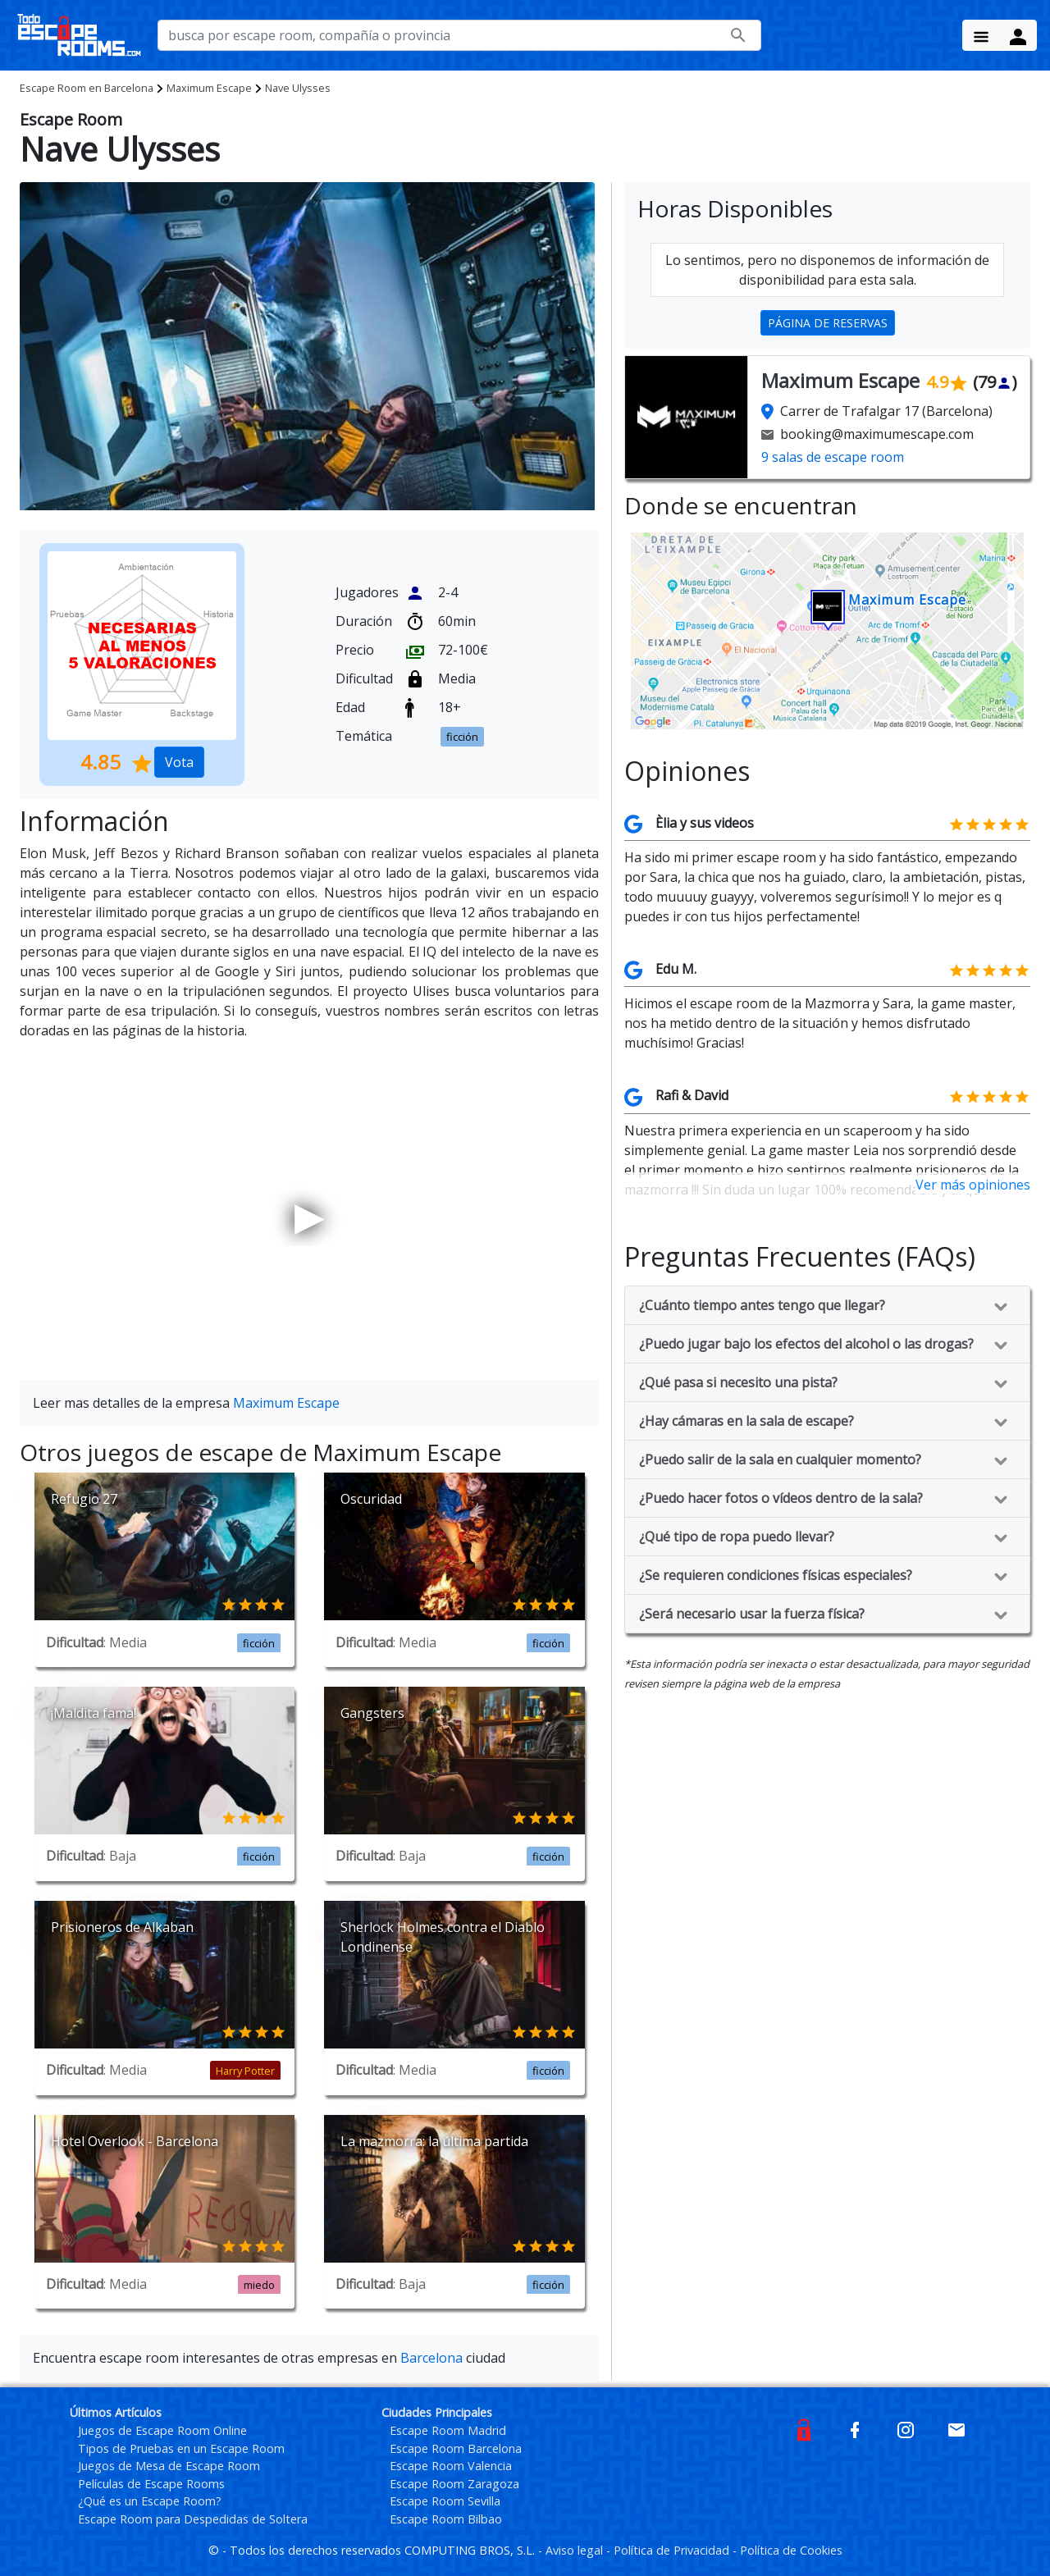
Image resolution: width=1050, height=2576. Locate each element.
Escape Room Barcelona (456, 2448)
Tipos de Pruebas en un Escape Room (181, 2448)
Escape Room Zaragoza (454, 2484)
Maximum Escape (209, 87)
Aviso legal (576, 2550)
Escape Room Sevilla (445, 2501)
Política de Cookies (791, 2550)
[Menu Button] (981, 35)
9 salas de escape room (832, 457)
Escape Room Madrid (448, 2430)
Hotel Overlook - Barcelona (134, 2141)
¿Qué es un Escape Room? (149, 2501)
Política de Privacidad (673, 2550)
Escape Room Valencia (451, 2465)
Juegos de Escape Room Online (162, 2430)
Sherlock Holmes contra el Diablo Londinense (442, 1937)
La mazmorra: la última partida (434, 2141)
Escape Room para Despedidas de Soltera (193, 2519)
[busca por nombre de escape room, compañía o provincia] (459, 35)
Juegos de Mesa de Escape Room (169, 2465)
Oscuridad (371, 1499)
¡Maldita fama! (93, 1713)
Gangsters (372, 1713)
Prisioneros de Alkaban (122, 1927)
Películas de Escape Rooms (151, 2484)
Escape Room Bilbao (446, 2519)
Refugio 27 (84, 1499)
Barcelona (86, 87)
